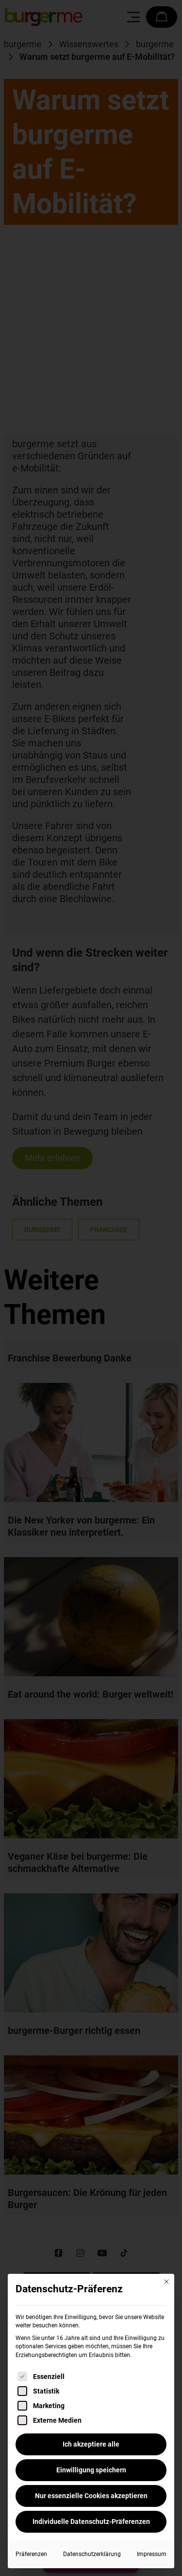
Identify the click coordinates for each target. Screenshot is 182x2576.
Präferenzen (31, 2554)
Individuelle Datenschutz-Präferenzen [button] (91, 2521)
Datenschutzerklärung (92, 2554)
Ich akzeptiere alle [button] (91, 2444)
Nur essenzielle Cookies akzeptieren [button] (91, 2496)
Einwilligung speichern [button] (91, 2470)
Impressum (151, 2554)
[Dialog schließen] (166, 2281)
